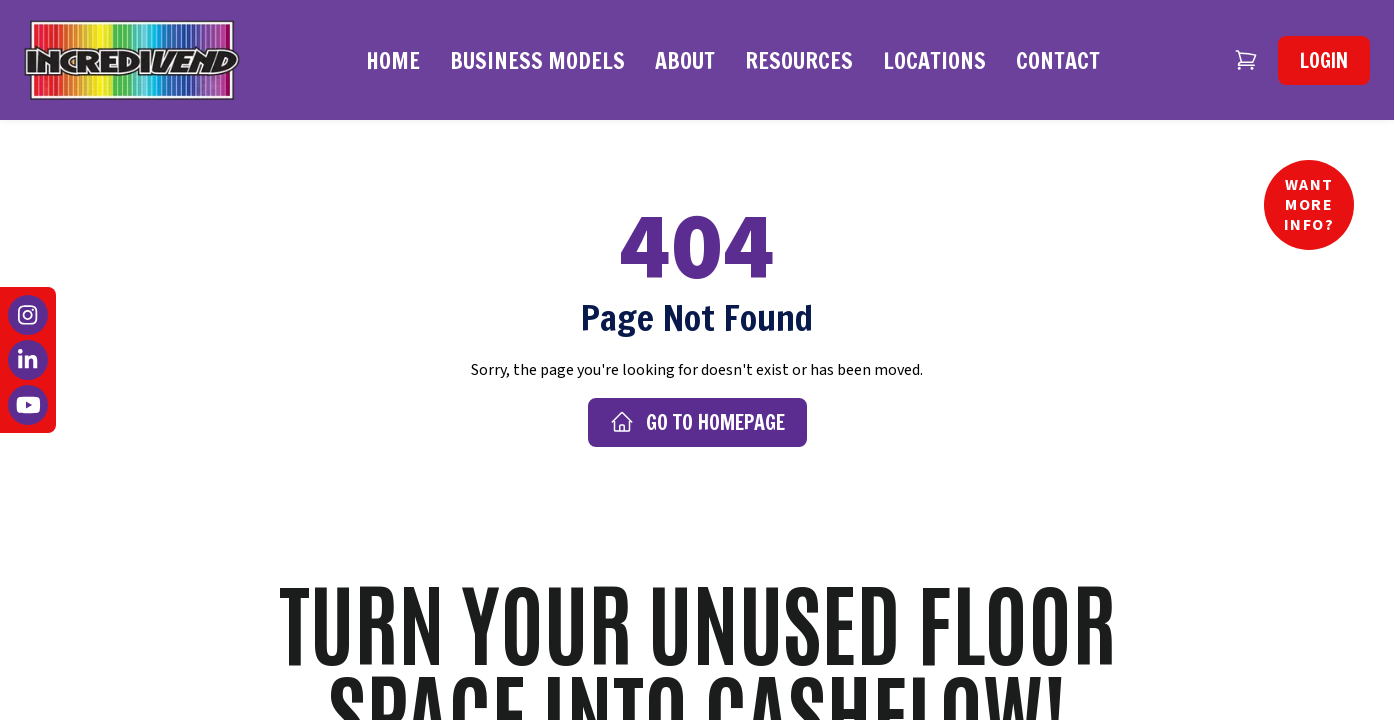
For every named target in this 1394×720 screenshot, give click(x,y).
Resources (799, 60)
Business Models (537, 60)
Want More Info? (1309, 205)
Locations (934, 60)
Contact (1058, 60)
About (685, 60)
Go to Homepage (697, 422)
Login (1324, 60)
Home (393, 60)
